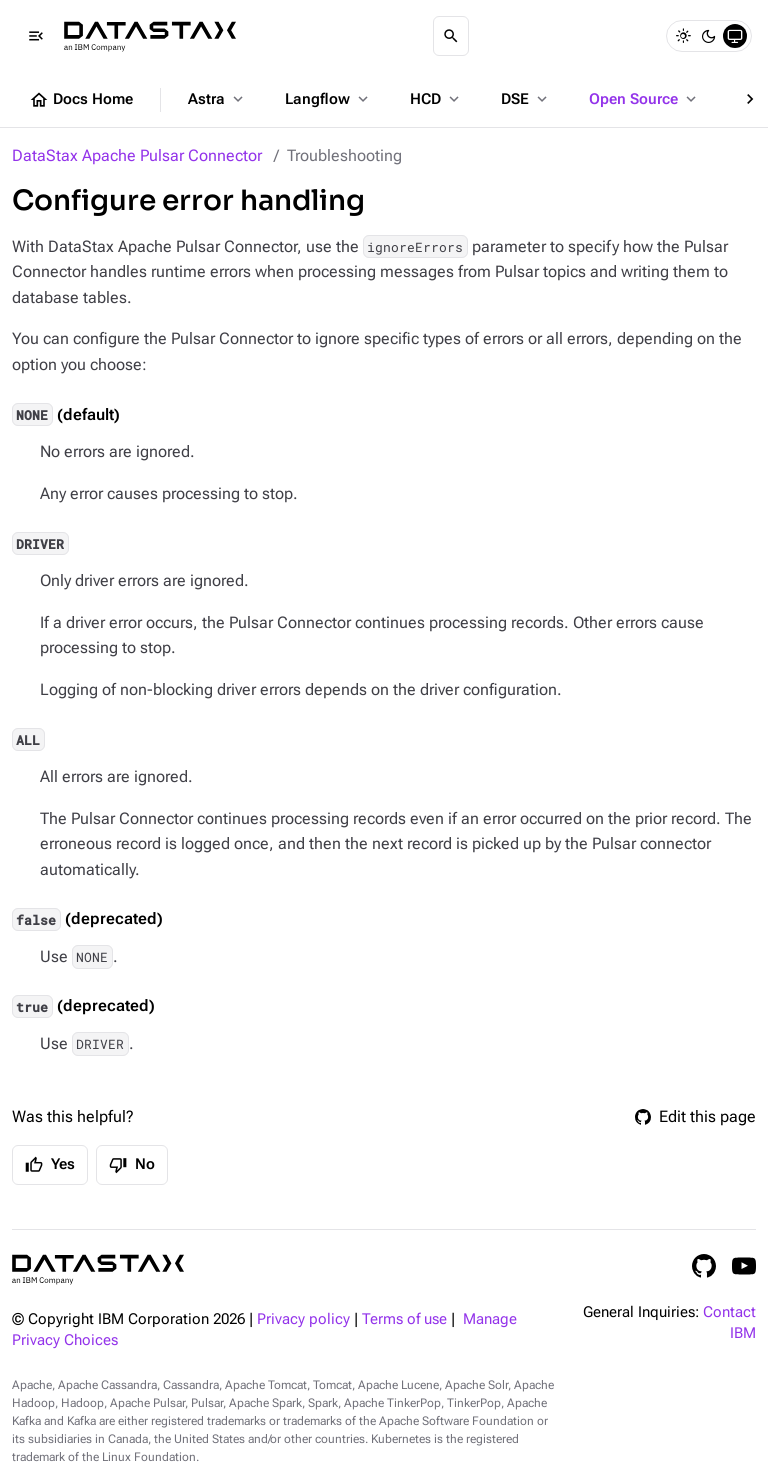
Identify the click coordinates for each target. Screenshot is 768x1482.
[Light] (683, 36)
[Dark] (709, 36)
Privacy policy (303, 1319)
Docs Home (81, 100)
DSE (526, 99)
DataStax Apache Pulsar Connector (137, 155)
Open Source (644, 99)
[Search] (451, 36)
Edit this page (695, 1116)
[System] (735, 36)
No (132, 1165)
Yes (50, 1165)
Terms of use (404, 1319)
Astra (217, 99)
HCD (436, 99)
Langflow (328, 99)
